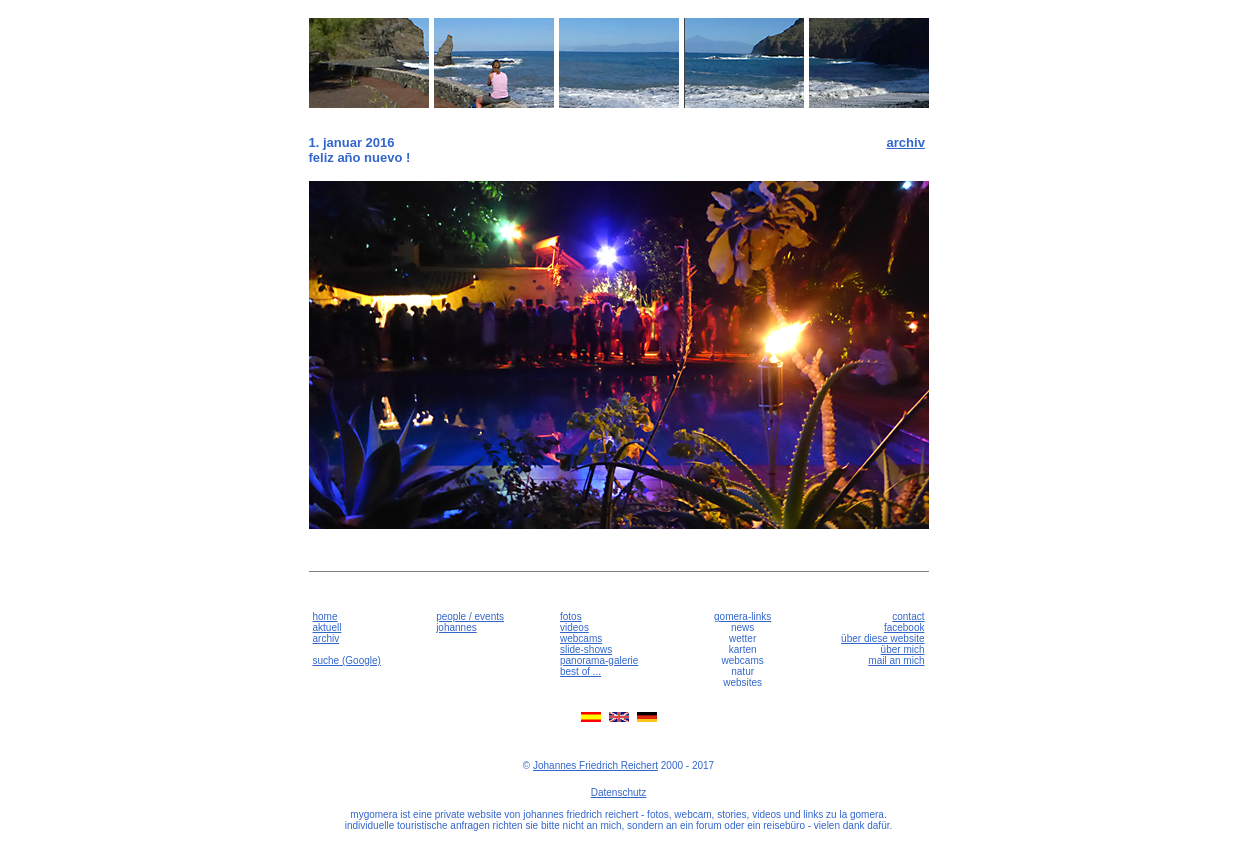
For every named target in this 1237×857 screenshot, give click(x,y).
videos (574, 627)
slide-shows (586, 649)
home (325, 616)
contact (908, 616)
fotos (571, 616)
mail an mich (896, 660)
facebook (904, 627)
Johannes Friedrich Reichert (595, 765)
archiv (906, 142)
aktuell (327, 627)
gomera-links (742, 616)
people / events (470, 616)
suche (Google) (347, 660)
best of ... (580, 671)
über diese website (882, 638)
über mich (903, 649)
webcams (581, 638)
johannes (456, 627)
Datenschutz (619, 792)
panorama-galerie (599, 660)
